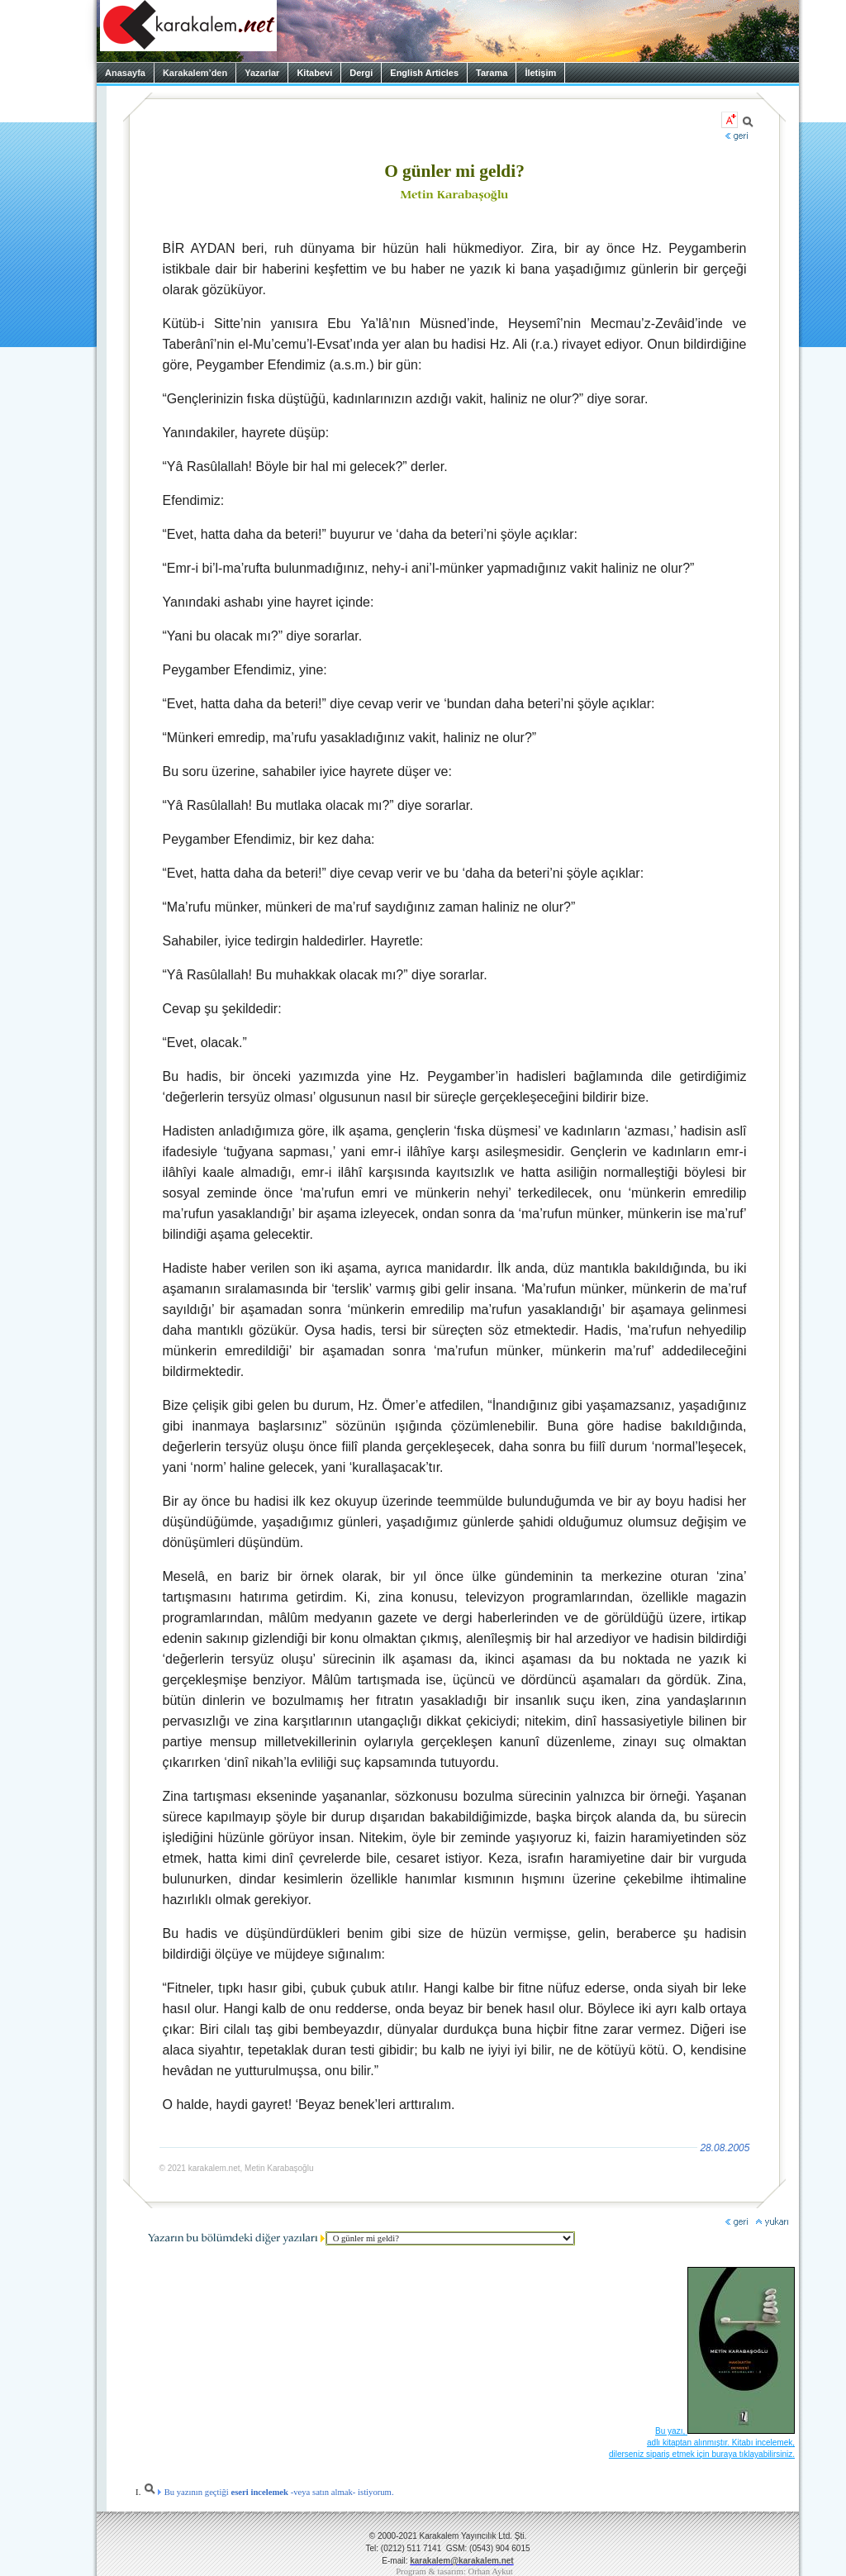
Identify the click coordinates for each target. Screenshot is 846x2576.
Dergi (361, 73)
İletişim (540, 73)
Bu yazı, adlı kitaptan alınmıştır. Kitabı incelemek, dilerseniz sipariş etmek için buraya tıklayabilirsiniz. (702, 2442)
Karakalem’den (195, 73)
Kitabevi (314, 73)
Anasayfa (125, 73)
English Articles (424, 73)
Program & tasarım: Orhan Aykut (454, 2571)
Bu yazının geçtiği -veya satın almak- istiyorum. (268, 2492)
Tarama (491, 73)
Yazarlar (262, 73)
